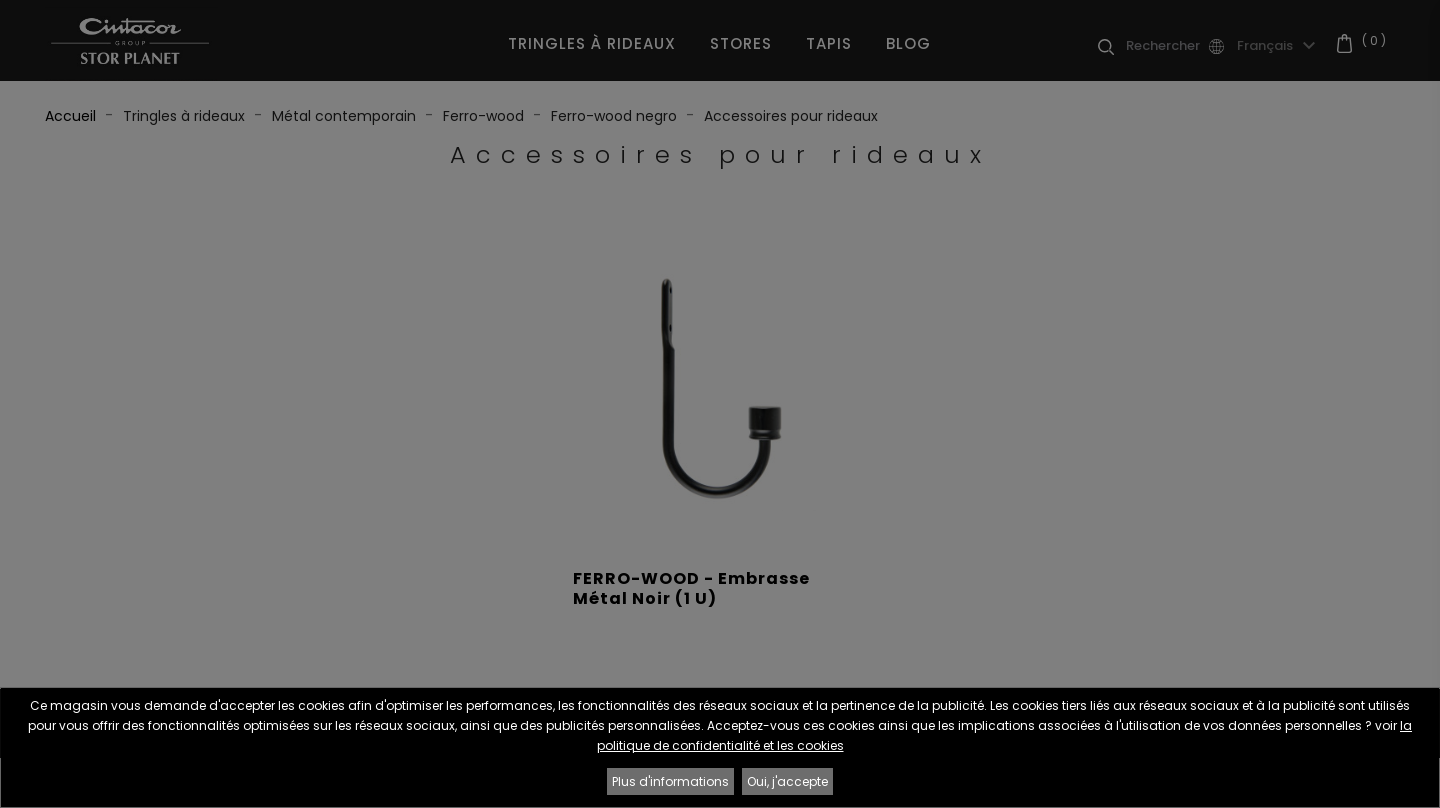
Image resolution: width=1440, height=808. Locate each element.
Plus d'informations (670, 781)
